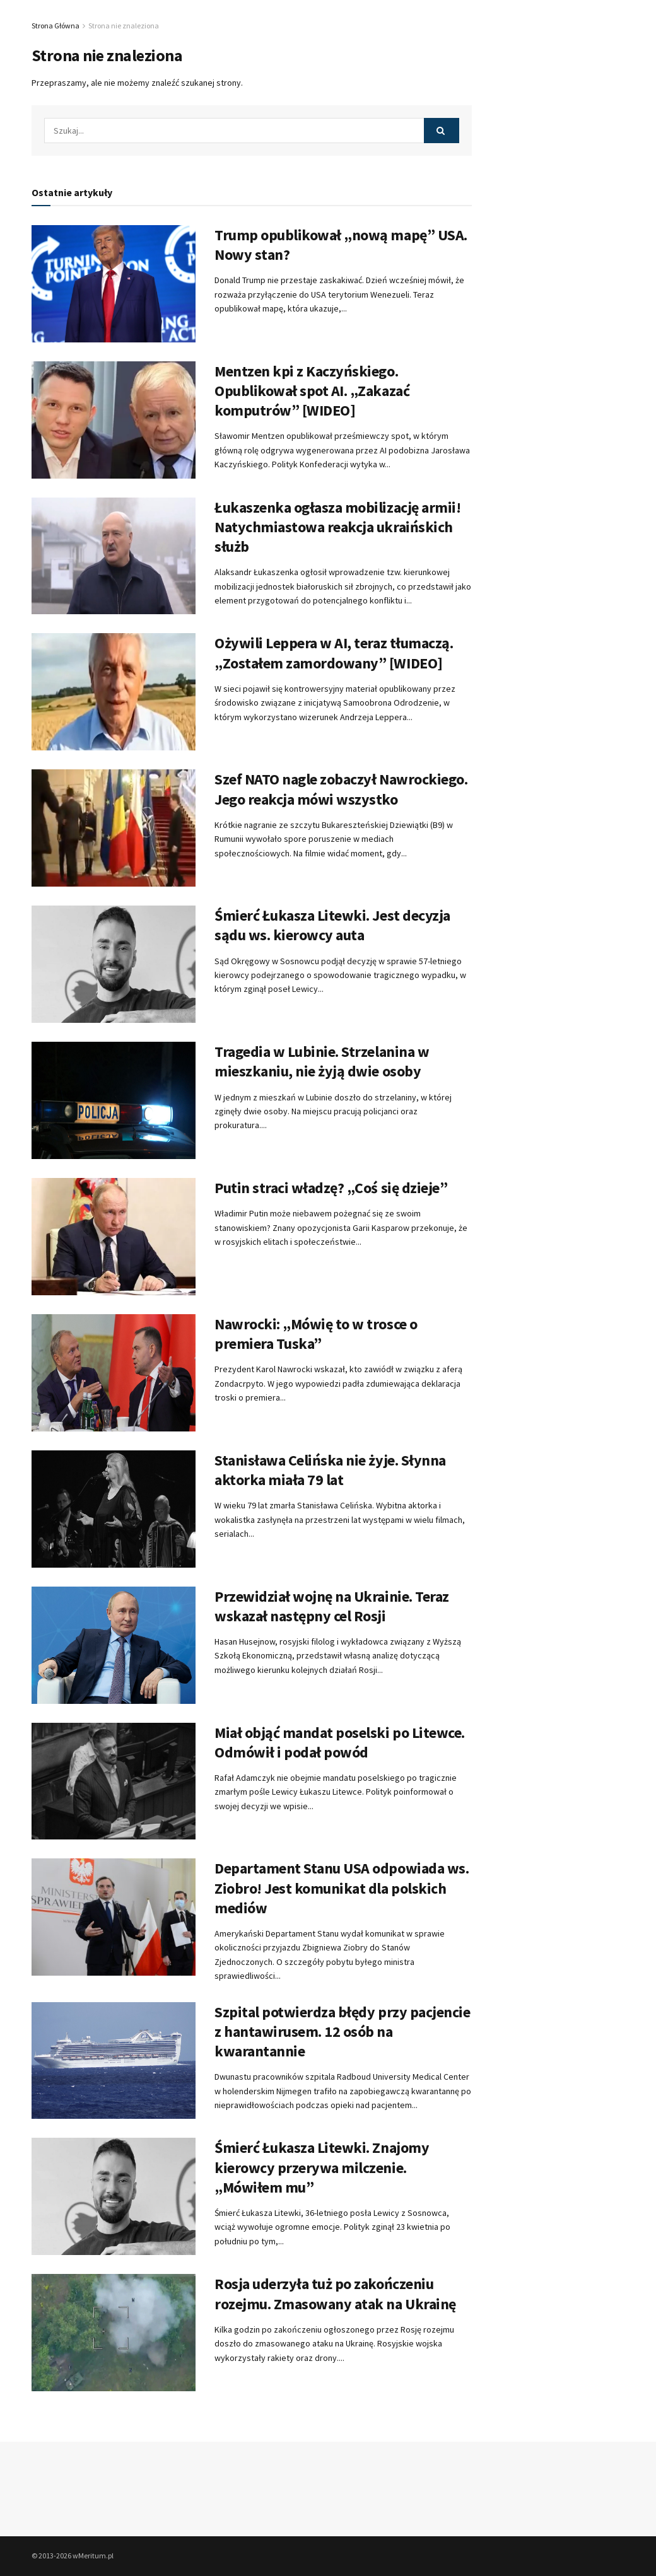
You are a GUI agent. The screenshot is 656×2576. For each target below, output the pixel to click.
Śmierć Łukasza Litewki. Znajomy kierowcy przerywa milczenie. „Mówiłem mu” (321, 2167)
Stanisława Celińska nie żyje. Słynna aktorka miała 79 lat (330, 1469)
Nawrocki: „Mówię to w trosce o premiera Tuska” (316, 1333)
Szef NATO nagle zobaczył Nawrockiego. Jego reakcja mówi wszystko (340, 788)
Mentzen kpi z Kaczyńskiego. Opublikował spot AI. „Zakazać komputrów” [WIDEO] (311, 390)
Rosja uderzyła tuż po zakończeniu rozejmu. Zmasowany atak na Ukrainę (335, 2293)
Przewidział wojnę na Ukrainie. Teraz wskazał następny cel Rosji (331, 1606)
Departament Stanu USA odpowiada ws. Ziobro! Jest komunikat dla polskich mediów (341, 1887)
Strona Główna (55, 25)
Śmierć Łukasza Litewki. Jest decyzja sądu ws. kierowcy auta (332, 925)
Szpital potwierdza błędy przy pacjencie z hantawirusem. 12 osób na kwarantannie (342, 2031)
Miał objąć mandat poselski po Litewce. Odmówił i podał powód (339, 1742)
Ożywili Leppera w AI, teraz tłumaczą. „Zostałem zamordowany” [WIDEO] (333, 652)
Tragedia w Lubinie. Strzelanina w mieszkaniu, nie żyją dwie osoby (321, 1061)
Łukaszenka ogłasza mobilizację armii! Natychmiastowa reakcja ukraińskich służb (337, 527)
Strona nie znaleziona (123, 25)
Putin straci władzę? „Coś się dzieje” (330, 1188)
